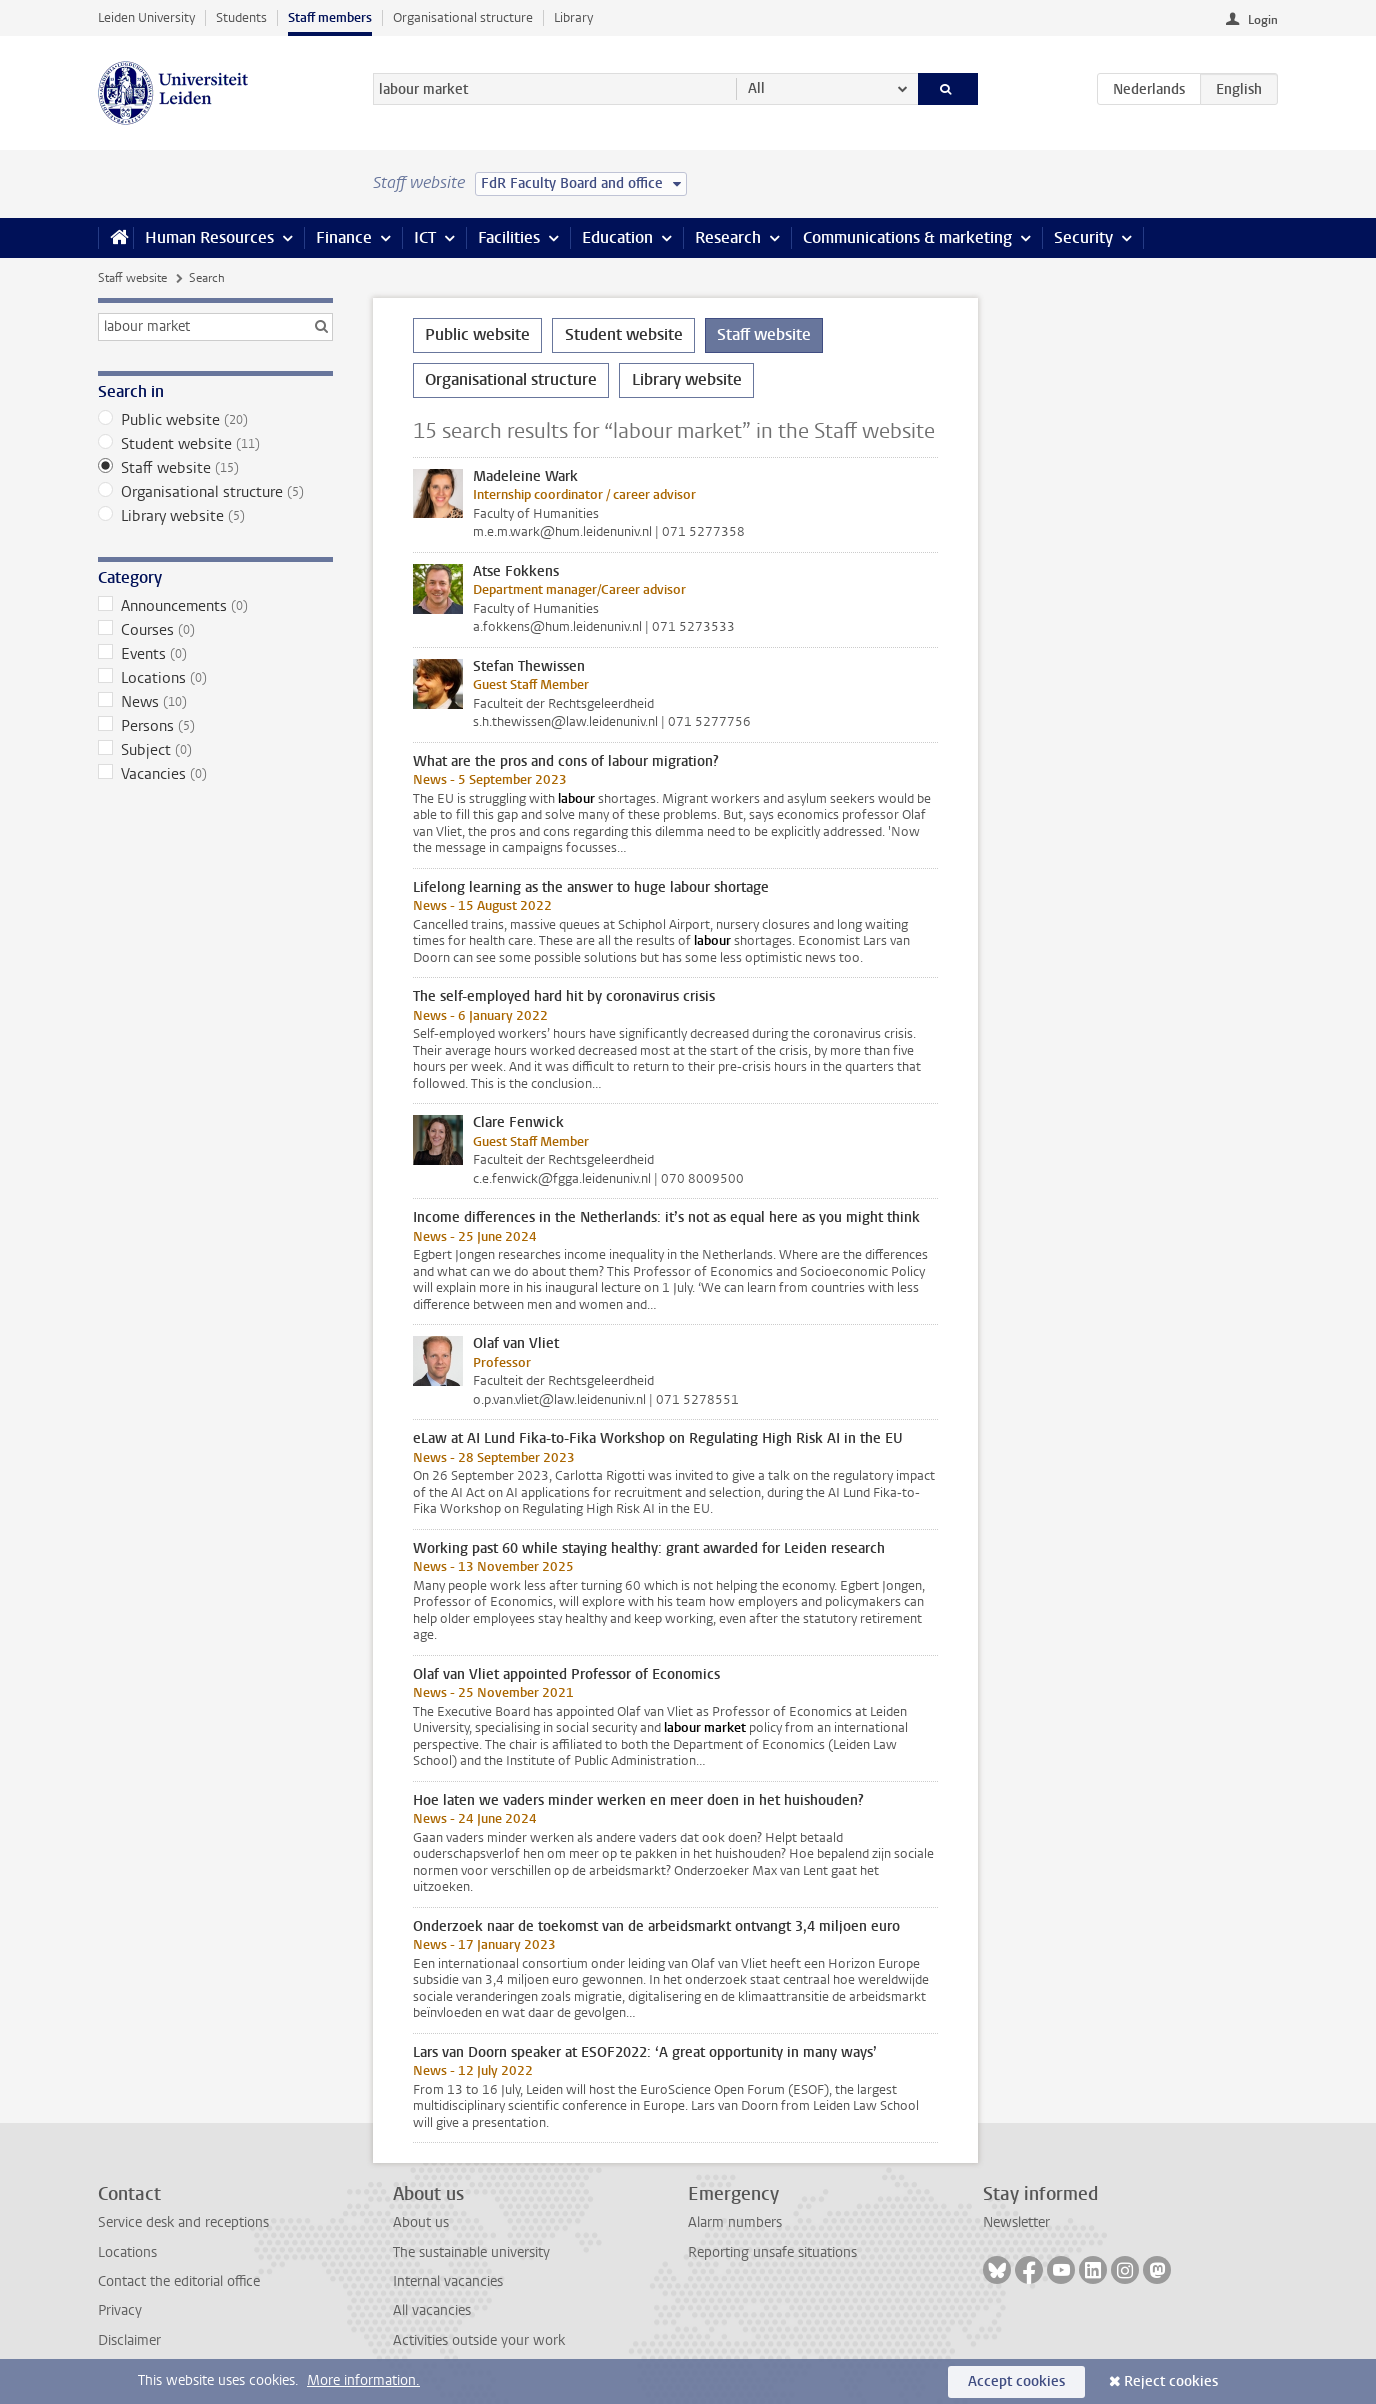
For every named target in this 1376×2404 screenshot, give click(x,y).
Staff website (132, 278)
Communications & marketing (907, 237)
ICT (425, 237)
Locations (215, 678)
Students (241, 17)
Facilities (509, 237)
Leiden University (146, 17)
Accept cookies (1016, 2381)
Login (1263, 20)
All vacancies (432, 2310)
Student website (215, 444)
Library (573, 17)
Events (215, 654)
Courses (215, 630)
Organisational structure (463, 17)
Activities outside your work (479, 2340)
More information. (363, 2380)
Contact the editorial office (179, 2281)
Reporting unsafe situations (772, 2252)
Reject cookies (1171, 2381)
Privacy (120, 2310)
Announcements (215, 606)
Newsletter (1016, 2222)
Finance (344, 237)
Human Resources (209, 237)
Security (1083, 237)
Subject (215, 750)
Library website (215, 516)
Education (617, 237)
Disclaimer (129, 2340)
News (215, 702)
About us (421, 2222)
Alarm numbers (735, 2222)
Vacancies (215, 774)
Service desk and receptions (183, 2222)
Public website (215, 420)
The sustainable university (471, 2252)
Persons (215, 726)
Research (728, 237)
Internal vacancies (448, 2281)
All (756, 88)
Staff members (330, 17)
